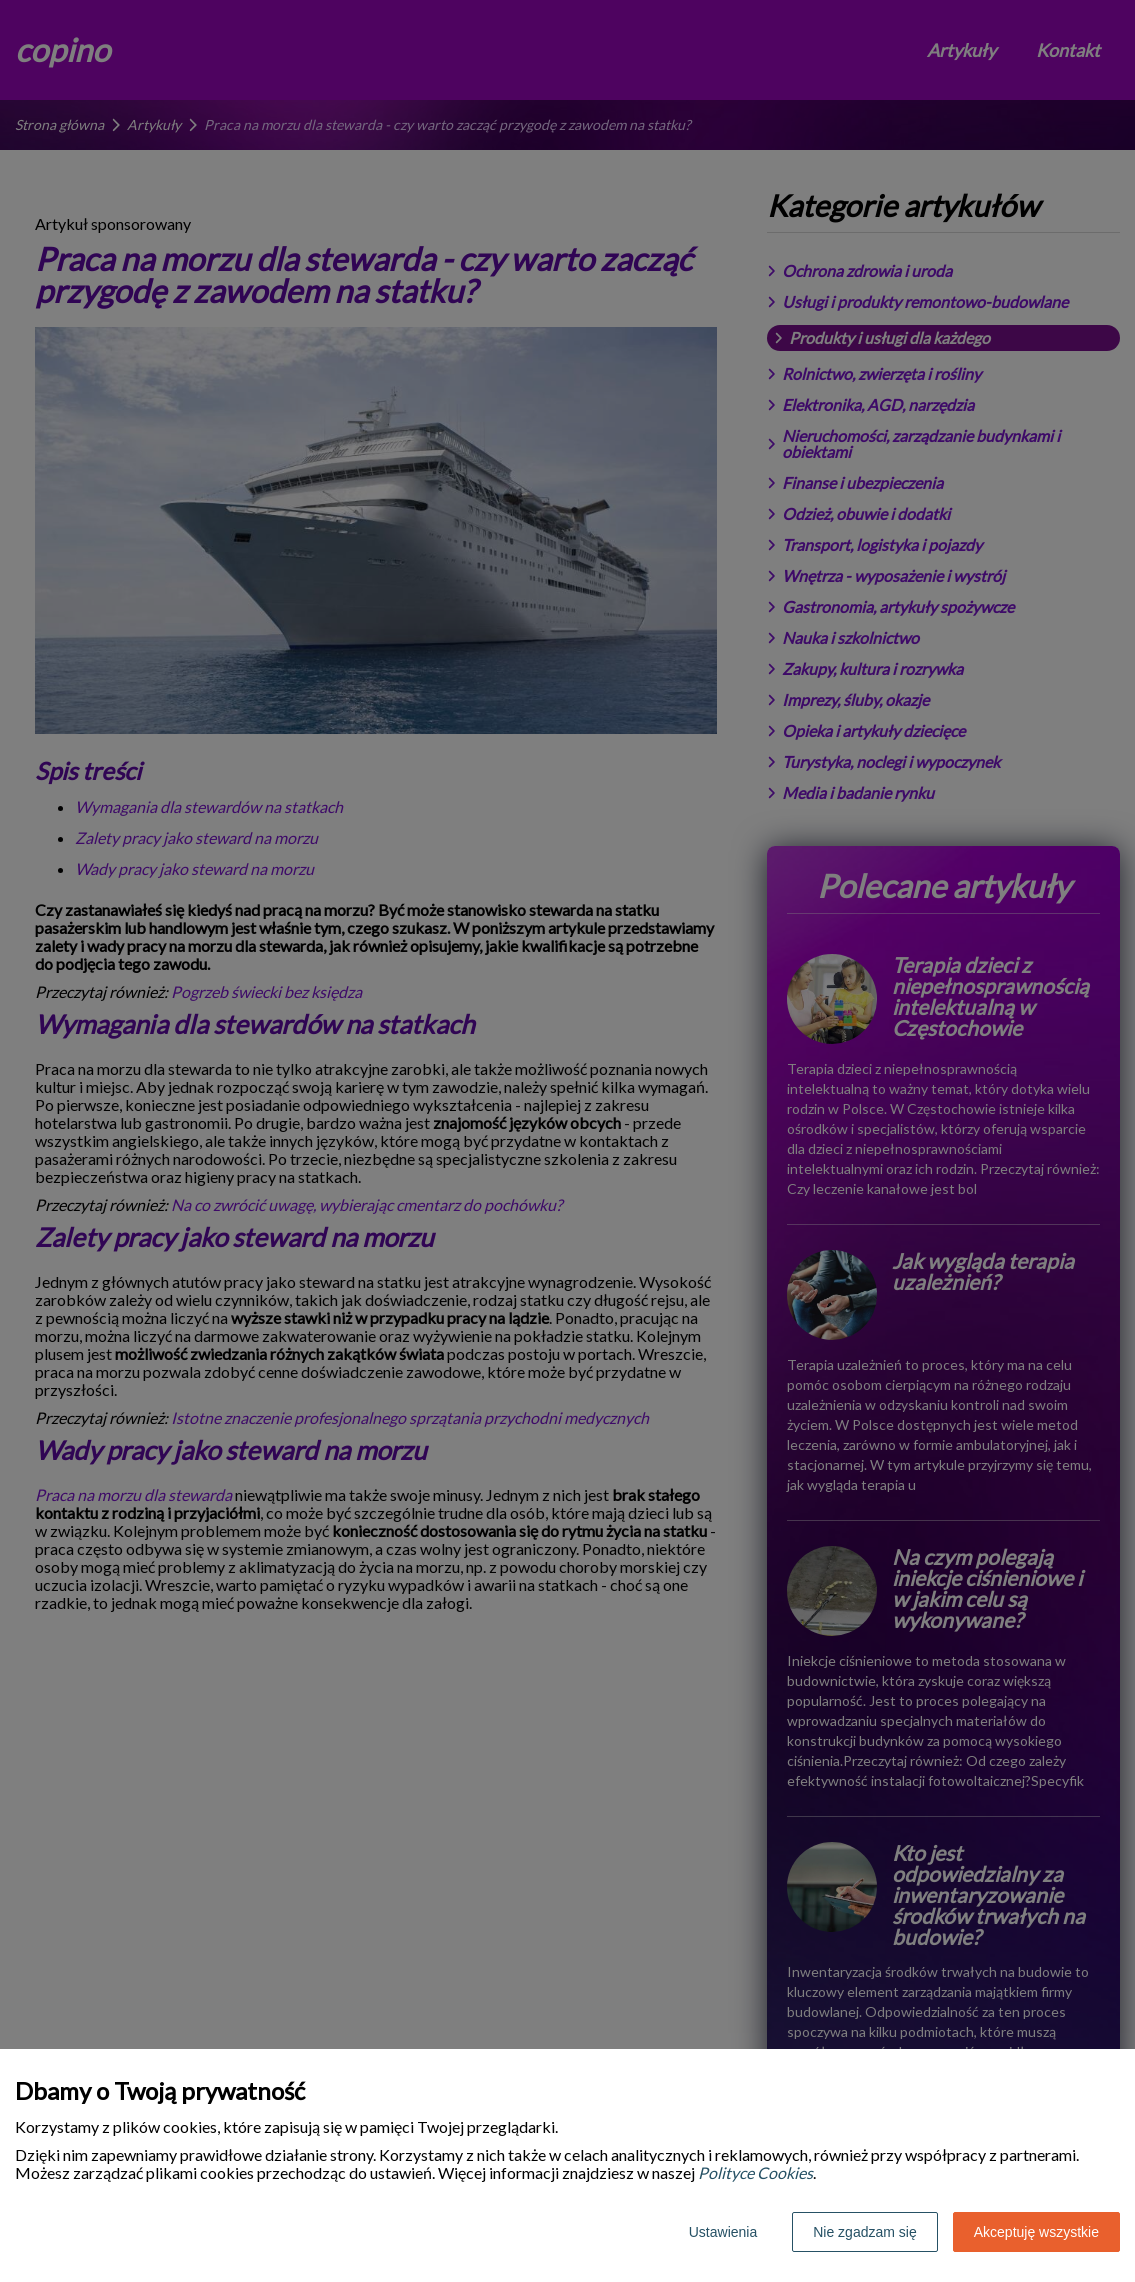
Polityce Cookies (755, 2172)
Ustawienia (723, 2232)
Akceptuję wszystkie (1036, 2232)
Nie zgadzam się (865, 2232)
